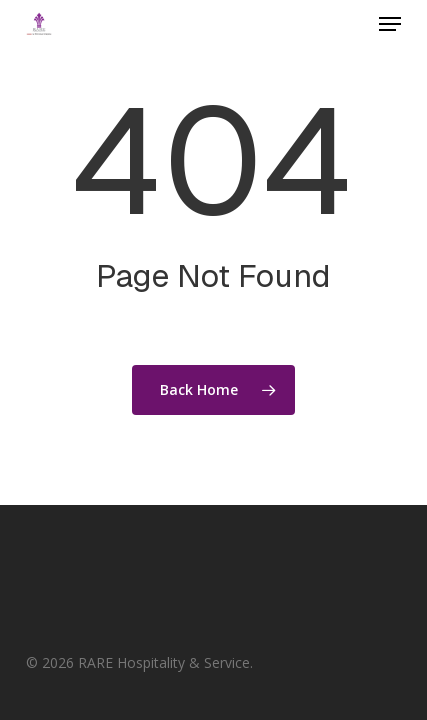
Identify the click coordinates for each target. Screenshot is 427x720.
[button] (390, 24)
